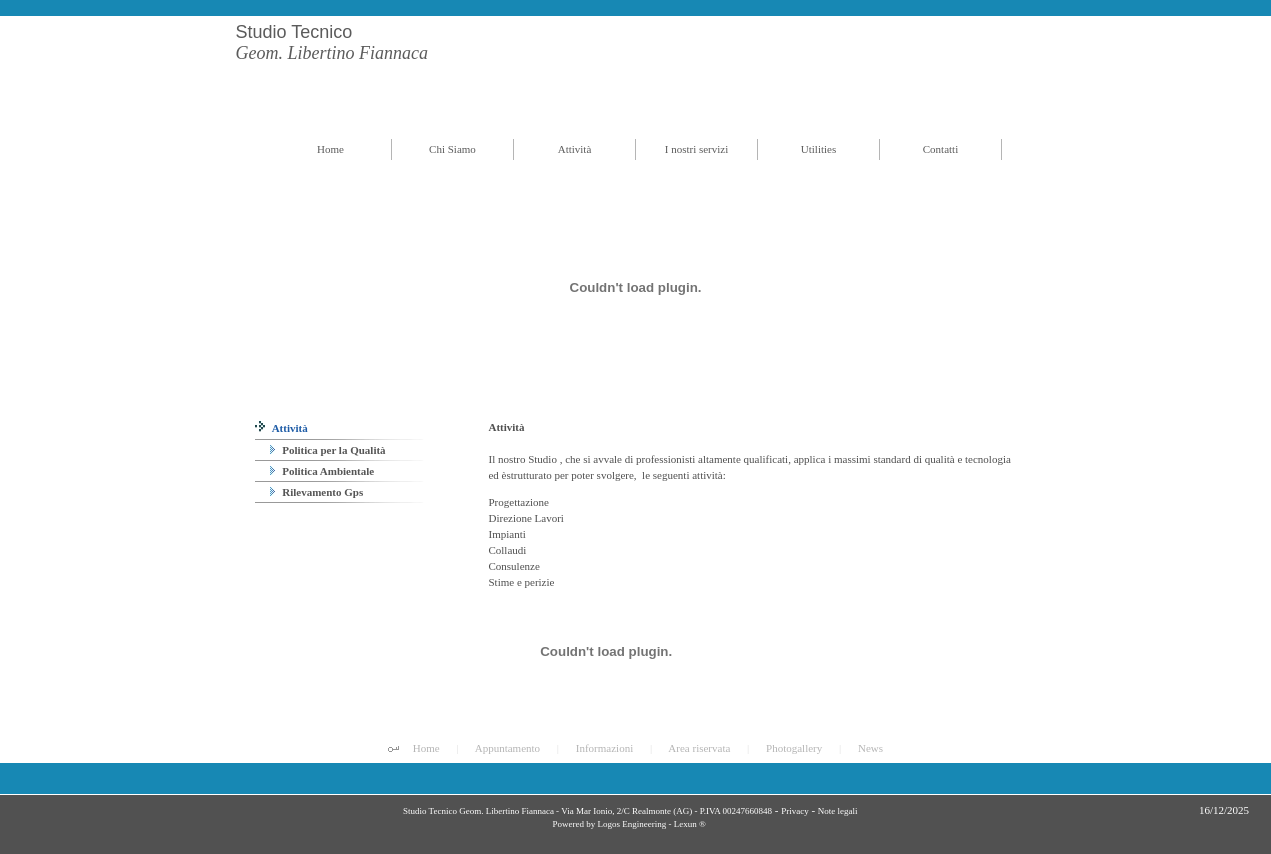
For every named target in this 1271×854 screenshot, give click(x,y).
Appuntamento (507, 748)
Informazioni (604, 748)
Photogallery (794, 748)
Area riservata (699, 748)
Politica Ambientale (322, 471)
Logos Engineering (631, 824)
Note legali (838, 811)
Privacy (795, 811)
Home (426, 748)
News (870, 748)
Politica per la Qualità (328, 450)
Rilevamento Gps (317, 492)
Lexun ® (690, 824)
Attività (281, 428)
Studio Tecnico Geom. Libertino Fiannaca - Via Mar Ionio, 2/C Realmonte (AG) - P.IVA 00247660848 (586, 811)
